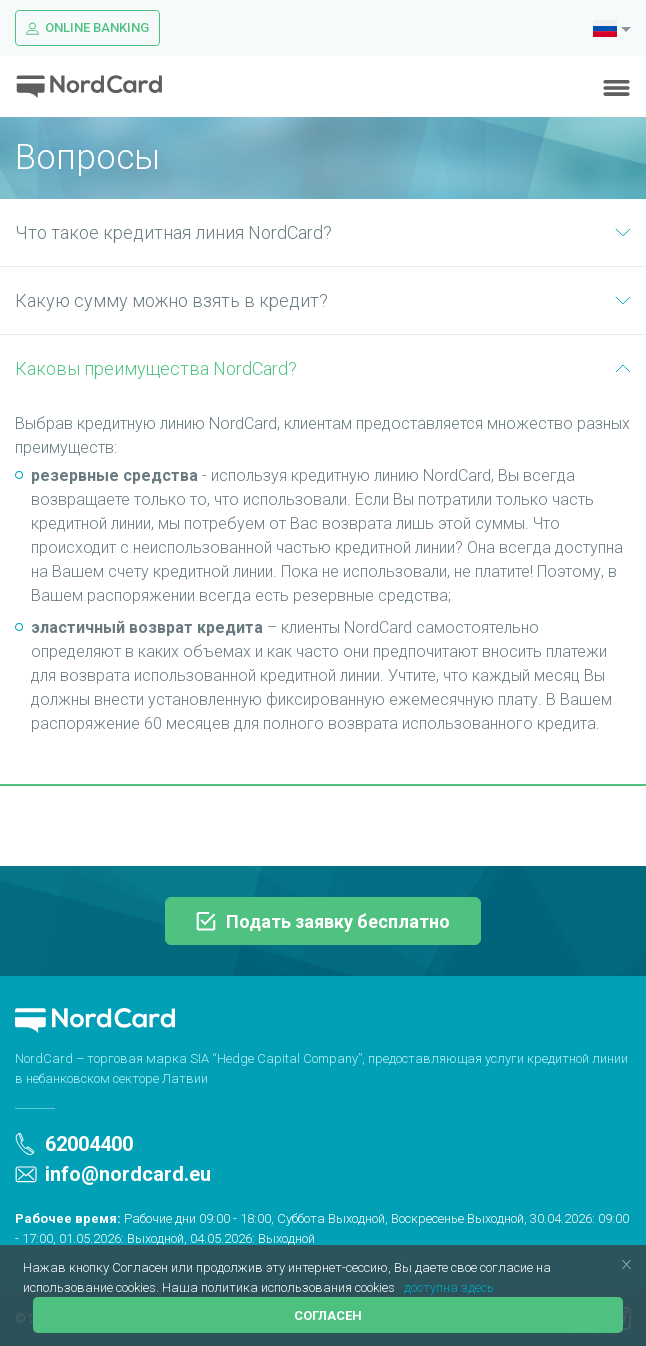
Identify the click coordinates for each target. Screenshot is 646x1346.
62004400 (74, 1144)
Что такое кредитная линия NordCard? (323, 232)
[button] (400, 1288)
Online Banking (87, 27)
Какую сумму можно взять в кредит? (323, 300)
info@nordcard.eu (113, 1174)
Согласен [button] (328, 1315)
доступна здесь (449, 1287)
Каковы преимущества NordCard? (323, 368)
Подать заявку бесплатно (323, 921)
